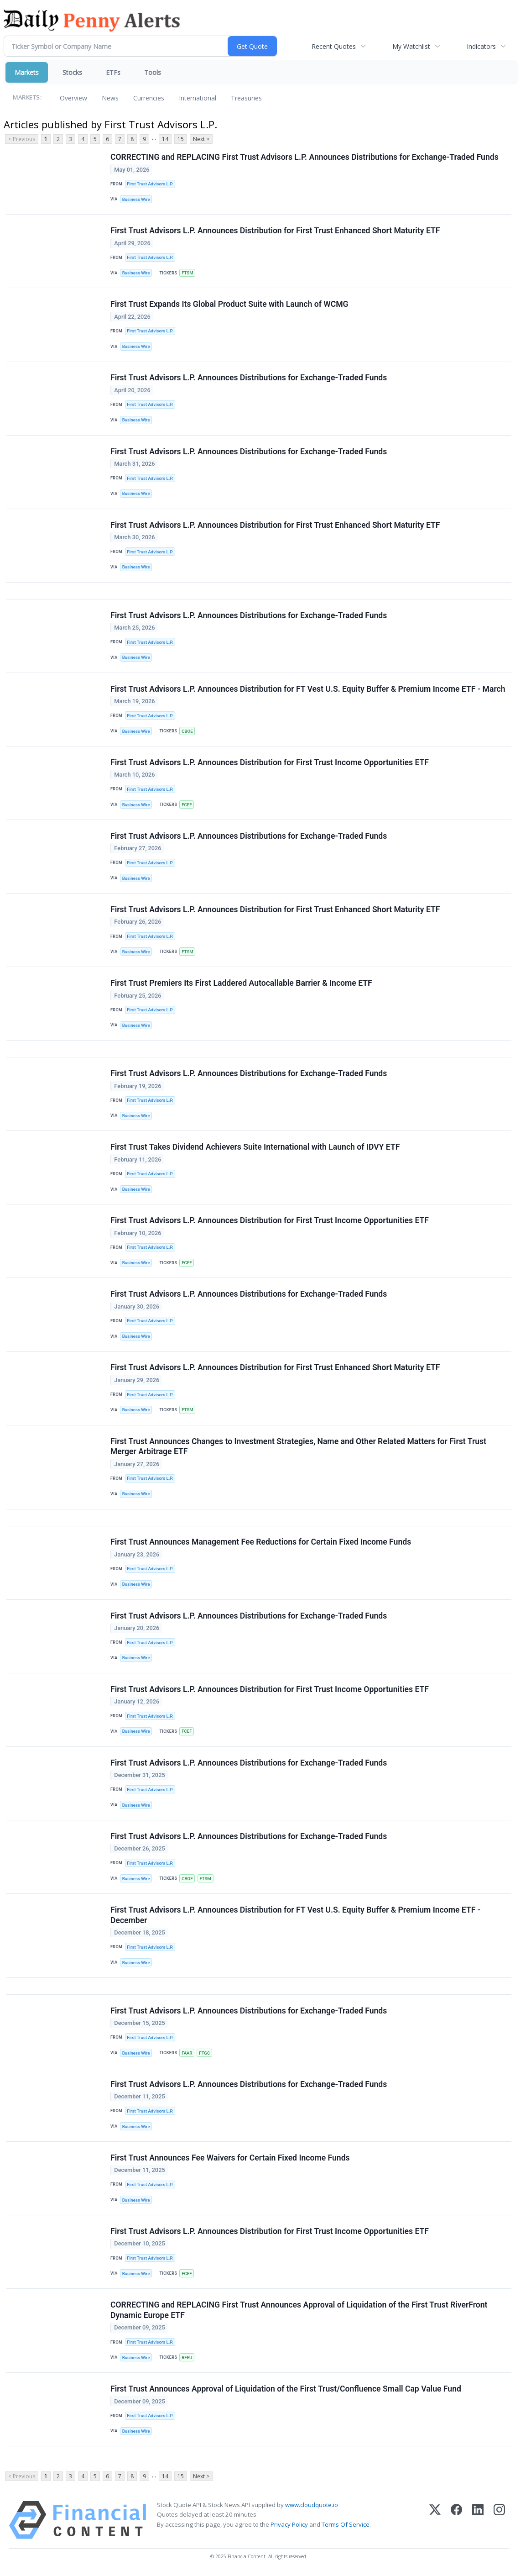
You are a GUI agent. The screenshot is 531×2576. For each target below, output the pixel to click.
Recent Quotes (334, 46)
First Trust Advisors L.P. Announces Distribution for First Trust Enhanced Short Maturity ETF (275, 230)
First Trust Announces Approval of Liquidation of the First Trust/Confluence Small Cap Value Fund (285, 2390)
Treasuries (246, 98)
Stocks (72, 72)
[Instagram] (499, 2522)
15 (180, 139)
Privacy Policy (289, 2526)
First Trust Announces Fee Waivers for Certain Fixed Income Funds (230, 2159)
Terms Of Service (346, 2526)
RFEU (187, 2358)
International (197, 98)
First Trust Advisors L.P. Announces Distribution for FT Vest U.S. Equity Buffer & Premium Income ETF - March (307, 689)
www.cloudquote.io (311, 2506)
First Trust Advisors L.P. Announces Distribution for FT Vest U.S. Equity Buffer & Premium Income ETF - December (295, 1916)
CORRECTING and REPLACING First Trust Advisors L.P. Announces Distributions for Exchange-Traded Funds (304, 157)
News (110, 98)
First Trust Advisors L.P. (150, 183)
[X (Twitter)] (435, 2522)
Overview (73, 98)
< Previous (21, 139)
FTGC (204, 2053)
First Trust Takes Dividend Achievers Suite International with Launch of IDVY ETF (255, 1147)
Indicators (481, 46)
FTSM (187, 272)
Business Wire (136, 199)
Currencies (148, 98)
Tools (152, 72)
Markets (27, 72)
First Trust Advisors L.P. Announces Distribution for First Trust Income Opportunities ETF (269, 763)
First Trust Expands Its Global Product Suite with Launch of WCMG (229, 304)
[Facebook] (456, 2522)
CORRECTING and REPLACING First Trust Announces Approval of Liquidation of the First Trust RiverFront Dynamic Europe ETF (299, 2311)
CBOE (187, 731)
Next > (201, 139)
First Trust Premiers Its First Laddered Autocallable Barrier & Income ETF (241, 983)
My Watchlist (411, 46)
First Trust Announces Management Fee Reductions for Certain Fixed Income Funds (260, 1542)
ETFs (113, 72)
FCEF (187, 805)
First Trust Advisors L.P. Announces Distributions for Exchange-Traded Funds (248, 378)
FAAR (187, 2053)
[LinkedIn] (478, 2522)
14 (165, 139)
